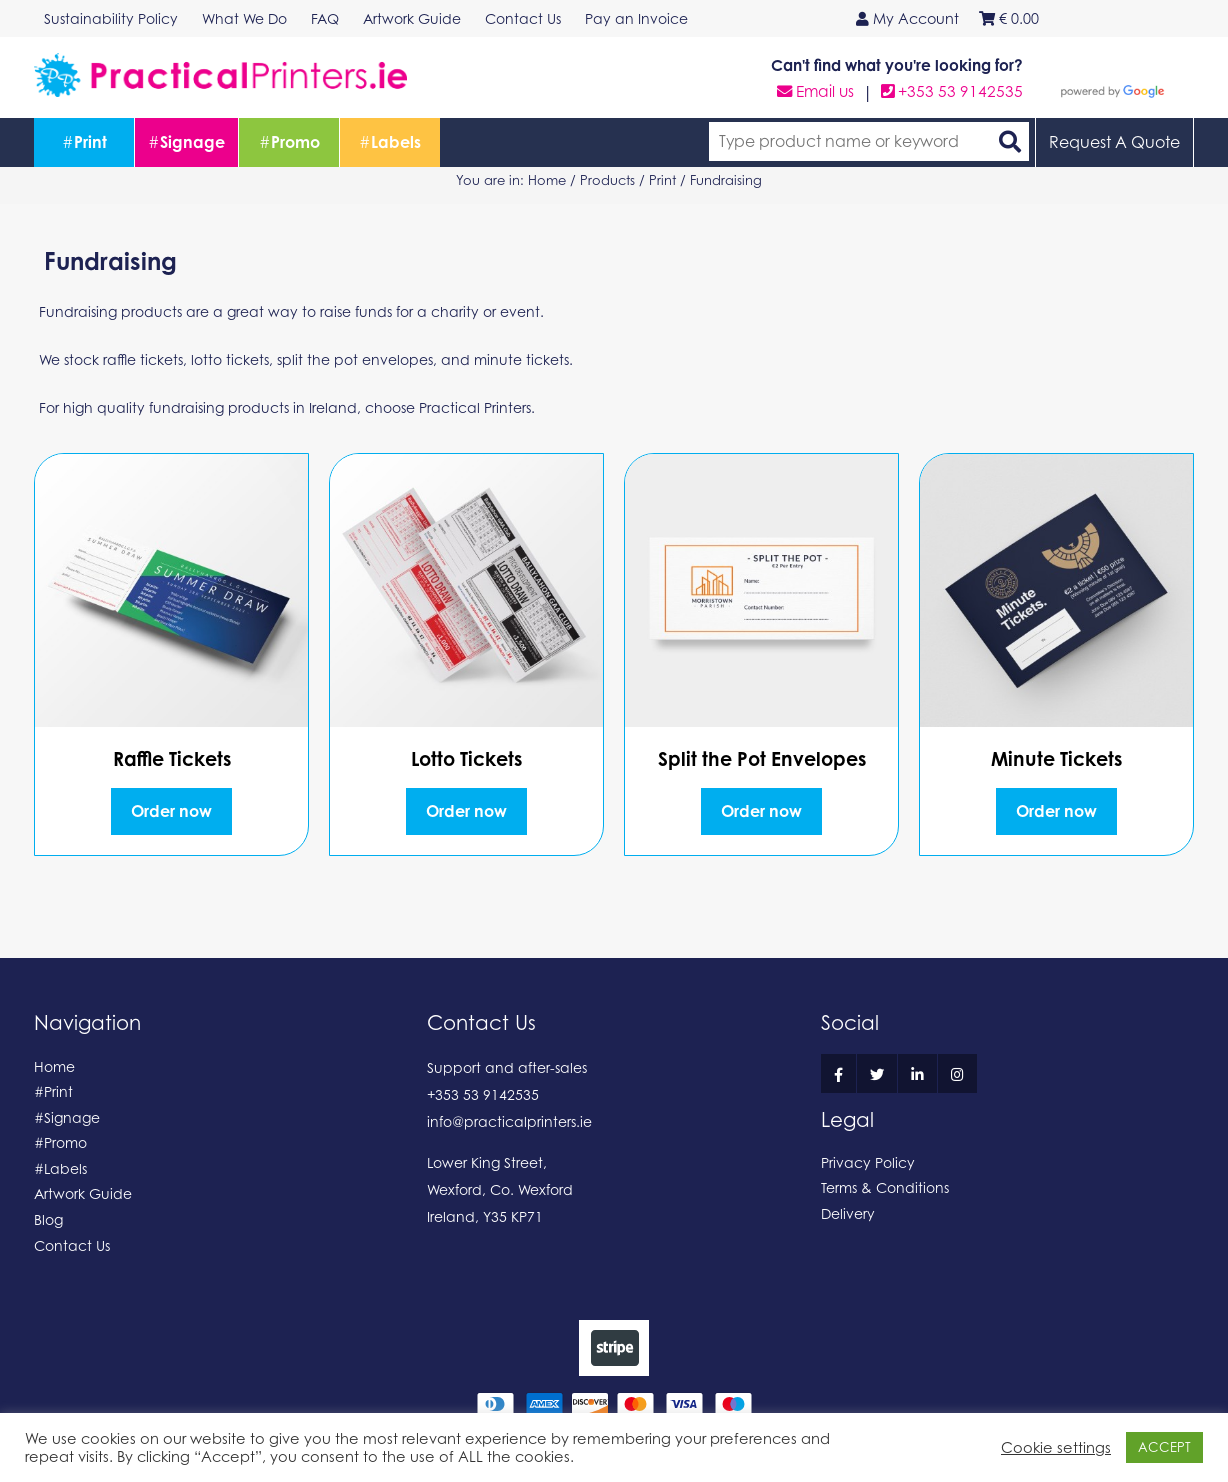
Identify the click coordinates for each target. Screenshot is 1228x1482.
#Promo (60, 1142)
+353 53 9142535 (952, 91)
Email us (815, 91)
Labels (390, 142)
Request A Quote (1114, 142)
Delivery (848, 1213)
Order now (171, 811)
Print (84, 142)
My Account (907, 18)
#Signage (67, 1117)
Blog (48, 1219)
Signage (186, 142)
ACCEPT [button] (1164, 1447)
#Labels (60, 1168)
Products (607, 180)
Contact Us (72, 1245)
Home (547, 180)
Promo (289, 142)
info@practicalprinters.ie (509, 1121)
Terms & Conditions (885, 1187)
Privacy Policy (868, 1162)
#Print (53, 1091)
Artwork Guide (83, 1193)
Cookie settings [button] (1056, 1447)
